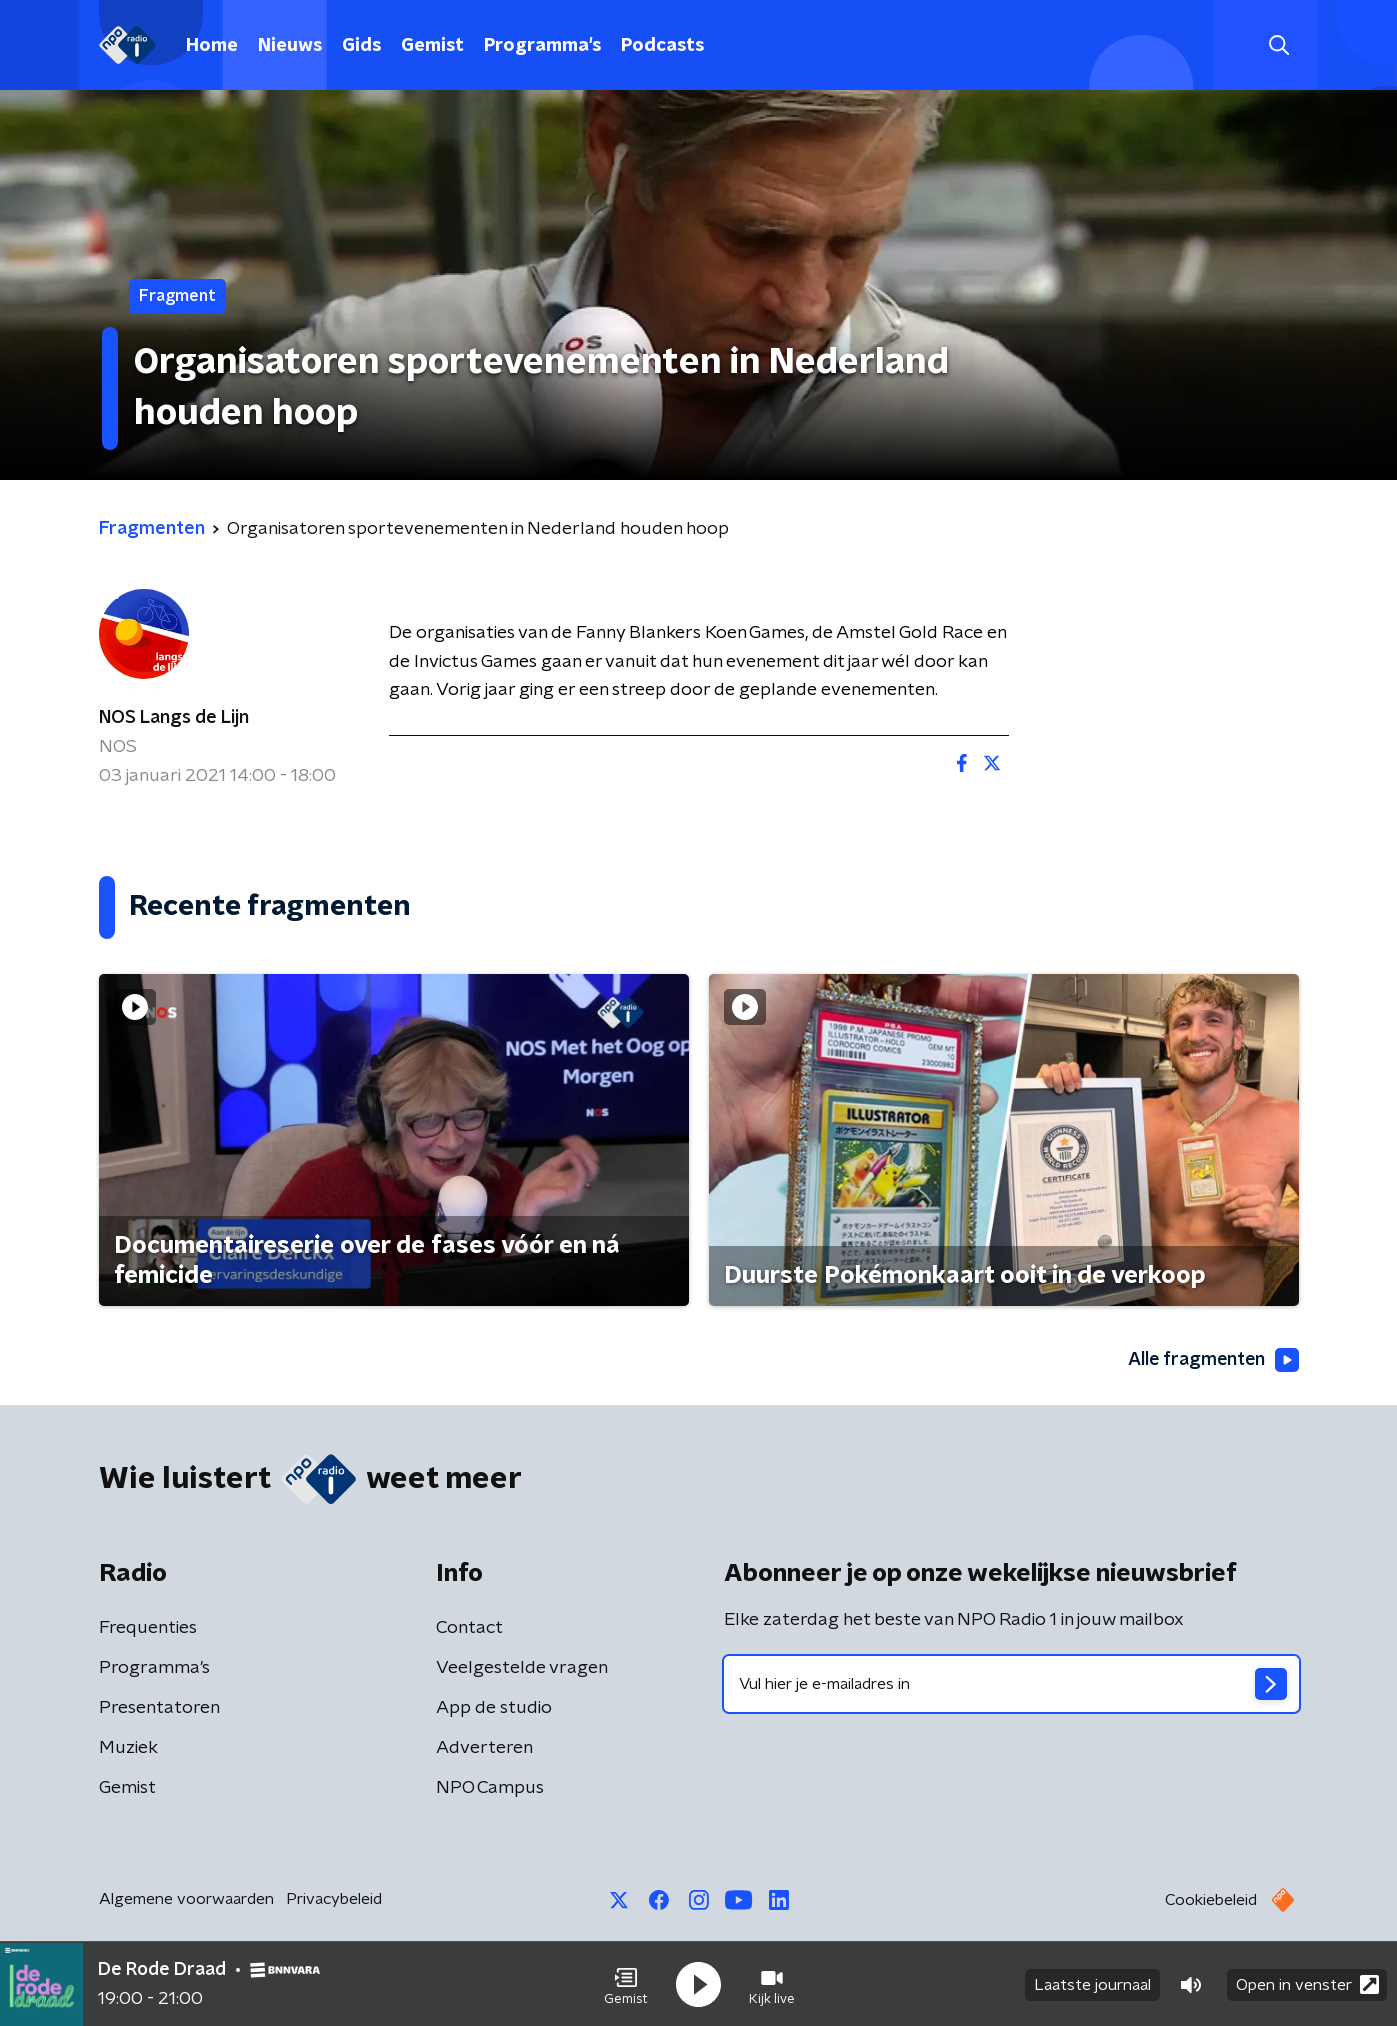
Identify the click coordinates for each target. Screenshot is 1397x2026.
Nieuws (290, 46)
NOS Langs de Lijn (174, 718)
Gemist (432, 46)
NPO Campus (490, 1788)
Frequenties (148, 1628)
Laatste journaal (1092, 1984)
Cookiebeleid (1211, 1900)
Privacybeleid (334, 1899)
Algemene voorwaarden (186, 1899)
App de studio (494, 1708)
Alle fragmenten (1212, 1360)
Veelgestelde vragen (522, 1668)
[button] (626, 1984)
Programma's (542, 46)
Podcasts (662, 46)
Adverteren (484, 1748)
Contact (469, 1628)
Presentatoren (159, 1708)
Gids (361, 46)
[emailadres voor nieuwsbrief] (1011, 1684)
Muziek (128, 1748)
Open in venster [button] (1307, 1983)
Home (212, 46)
